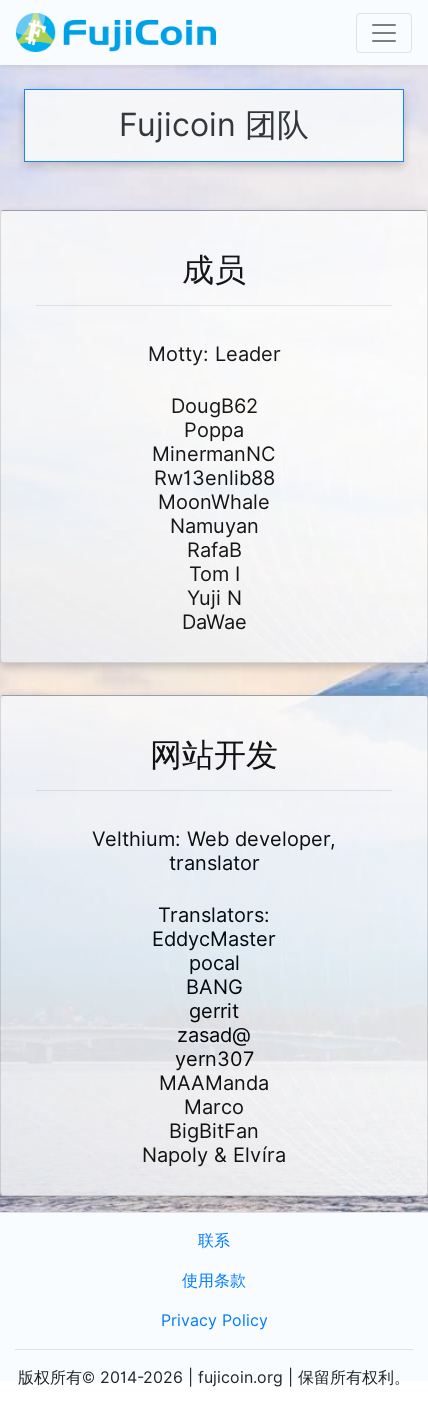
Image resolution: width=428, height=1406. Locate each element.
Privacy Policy (214, 1320)
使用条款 (214, 1280)
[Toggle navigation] (384, 33)
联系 (214, 1240)
